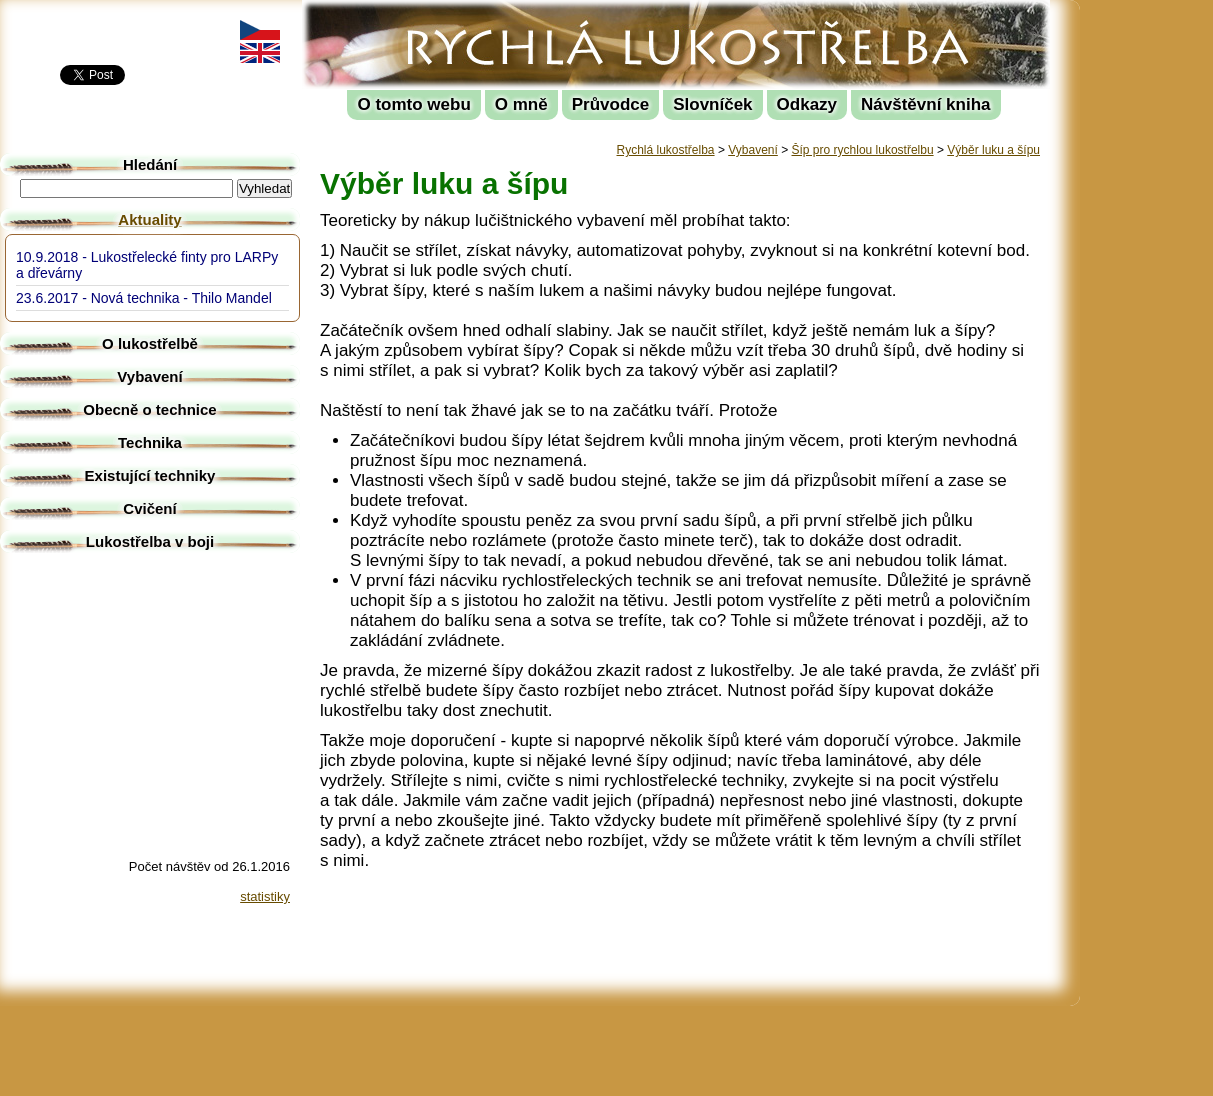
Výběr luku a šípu (993, 150)
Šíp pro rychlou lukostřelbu (863, 150)
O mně (521, 104)
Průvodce (610, 104)
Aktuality (149, 219)
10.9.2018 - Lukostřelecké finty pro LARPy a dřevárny (147, 265)
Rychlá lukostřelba (426, 15)
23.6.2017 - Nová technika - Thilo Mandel (144, 298)
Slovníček (712, 104)
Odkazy (807, 104)
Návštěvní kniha (925, 104)
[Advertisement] (1151, 300)
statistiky (265, 896)
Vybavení (753, 150)
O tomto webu (413, 104)
